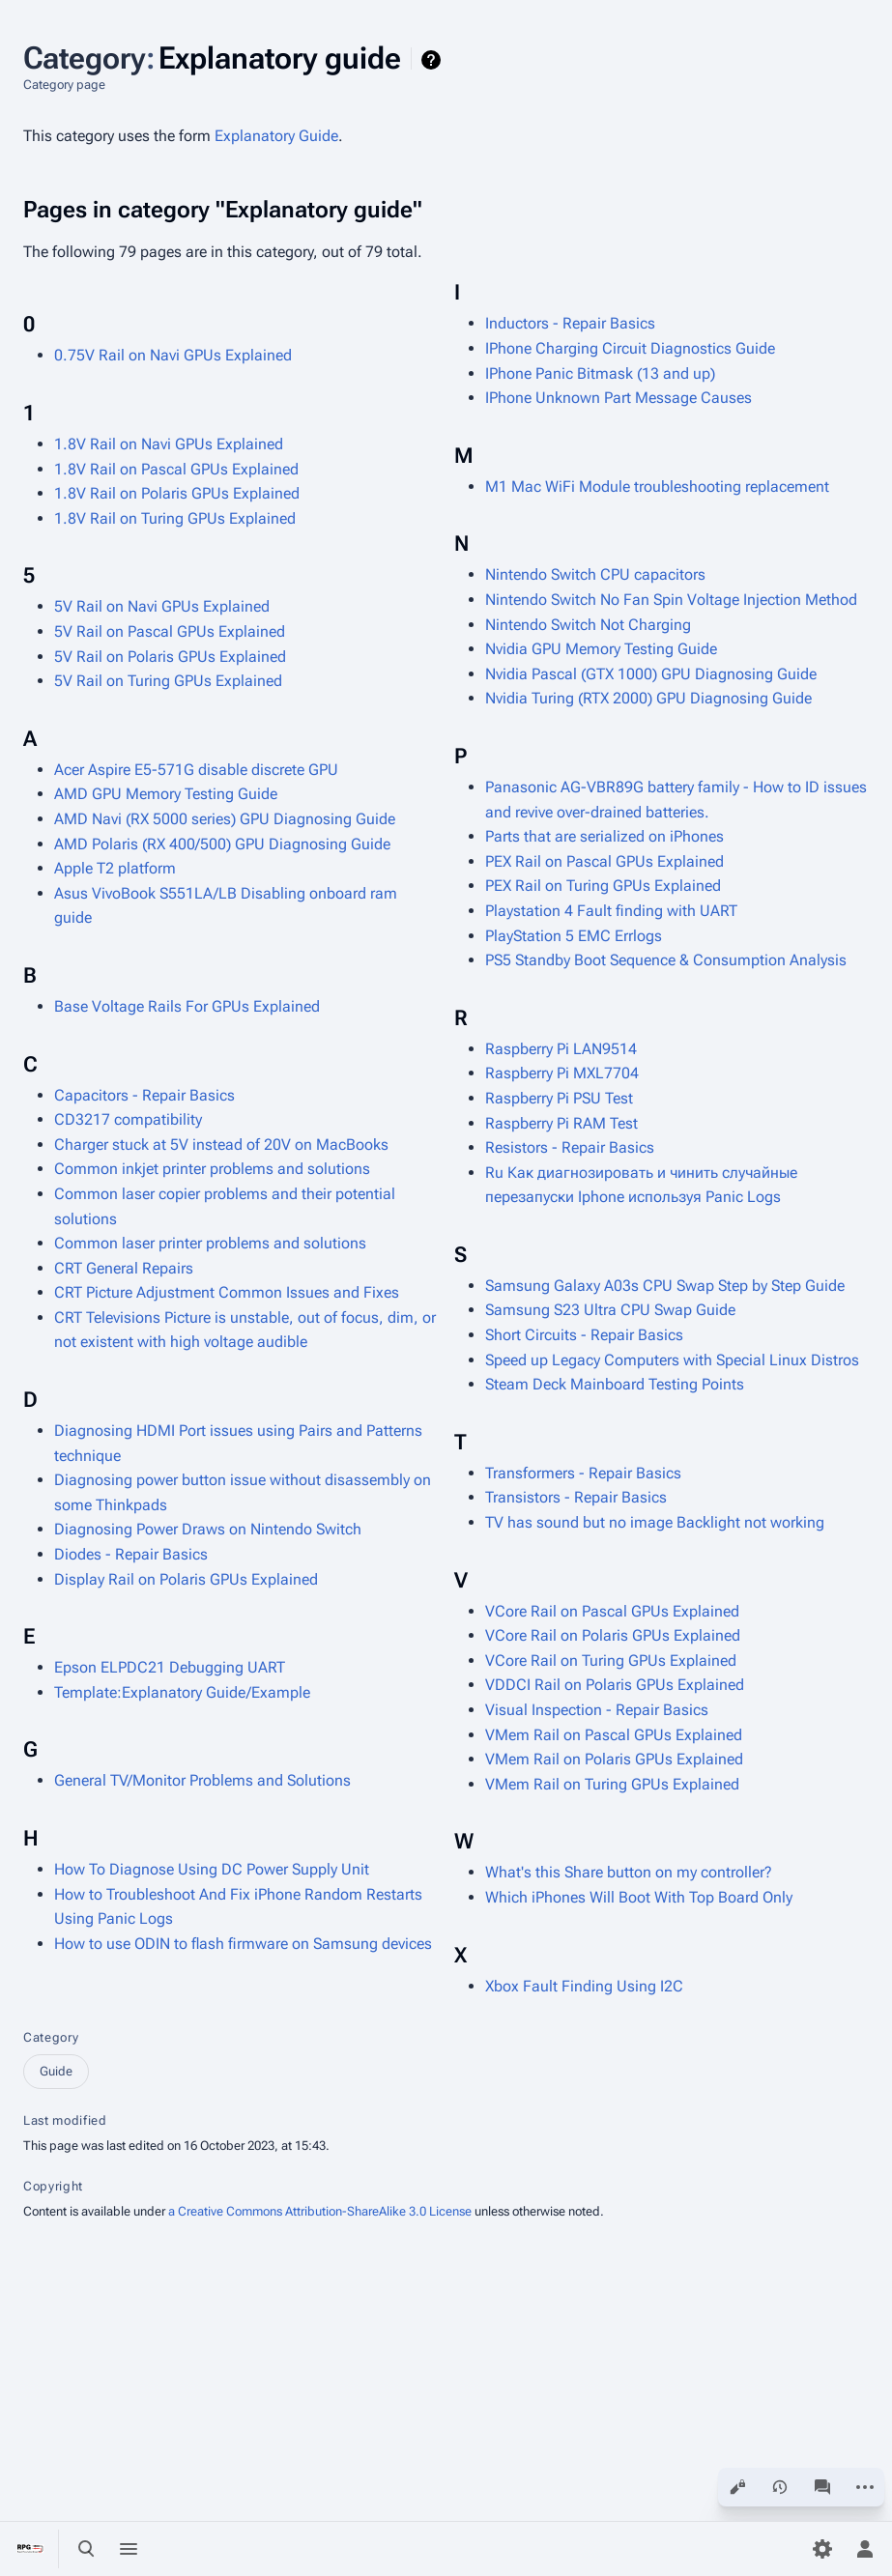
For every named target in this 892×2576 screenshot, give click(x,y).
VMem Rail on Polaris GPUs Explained (614, 1759)
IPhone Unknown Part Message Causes (618, 397)
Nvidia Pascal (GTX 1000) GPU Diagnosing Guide (651, 674)
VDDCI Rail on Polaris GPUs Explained (614, 1684)
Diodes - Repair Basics (131, 1554)
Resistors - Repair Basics (569, 1147)
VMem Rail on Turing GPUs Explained (612, 1784)
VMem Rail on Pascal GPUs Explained (613, 1735)
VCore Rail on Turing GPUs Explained (610, 1660)
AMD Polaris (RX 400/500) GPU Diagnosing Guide (222, 844)
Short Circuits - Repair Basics (584, 1335)
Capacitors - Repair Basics (144, 1095)
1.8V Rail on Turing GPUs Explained (175, 518)
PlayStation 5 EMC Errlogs (573, 936)
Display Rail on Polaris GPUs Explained (186, 1579)
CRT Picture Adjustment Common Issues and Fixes (226, 1292)
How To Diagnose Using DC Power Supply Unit (211, 1869)
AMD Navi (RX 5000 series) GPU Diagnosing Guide (224, 819)
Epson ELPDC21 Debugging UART (169, 1667)
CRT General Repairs (123, 1268)
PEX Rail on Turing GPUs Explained (603, 885)
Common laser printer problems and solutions (210, 1243)
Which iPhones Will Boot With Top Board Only (638, 1897)
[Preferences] (822, 2549)
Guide (56, 2071)
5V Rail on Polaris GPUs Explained (170, 656)
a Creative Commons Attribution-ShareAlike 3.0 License (320, 2211)
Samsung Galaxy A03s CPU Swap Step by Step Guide (665, 1285)
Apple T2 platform (115, 868)
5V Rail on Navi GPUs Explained (162, 606)
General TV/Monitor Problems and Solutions (202, 1780)
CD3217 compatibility (128, 1119)
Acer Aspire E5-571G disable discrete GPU (196, 769)
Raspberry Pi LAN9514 (561, 1049)
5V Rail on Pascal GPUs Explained (169, 631)
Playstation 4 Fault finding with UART (611, 911)
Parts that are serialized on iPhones (604, 836)
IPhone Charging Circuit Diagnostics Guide (630, 348)
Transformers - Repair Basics (583, 1473)
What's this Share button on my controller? (628, 1872)
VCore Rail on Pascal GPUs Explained (612, 1611)
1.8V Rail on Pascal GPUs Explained (176, 469)
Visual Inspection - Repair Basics (596, 1710)
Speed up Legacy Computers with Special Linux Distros (672, 1360)
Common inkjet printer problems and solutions (212, 1168)
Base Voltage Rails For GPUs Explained (187, 1006)
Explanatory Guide (276, 136)
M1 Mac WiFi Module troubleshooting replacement (657, 486)
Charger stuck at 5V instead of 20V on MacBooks (221, 1144)
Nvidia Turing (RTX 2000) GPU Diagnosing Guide (648, 698)
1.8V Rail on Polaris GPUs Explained (177, 493)
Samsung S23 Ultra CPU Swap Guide (610, 1310)
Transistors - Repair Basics (576, 1497)
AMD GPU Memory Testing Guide (165, 794)
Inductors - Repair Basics (570, 323)
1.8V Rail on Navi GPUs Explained (168, 444)
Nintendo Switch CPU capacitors (595, 574)
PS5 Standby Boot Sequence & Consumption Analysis (666, 960)
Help (433, 60)
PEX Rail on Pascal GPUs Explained (604, 861)
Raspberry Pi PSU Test (559, 1098)
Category (50, 2037)
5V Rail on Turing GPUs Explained (168, 681)
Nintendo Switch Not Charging (588, 624)
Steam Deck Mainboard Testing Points (614, 1384)
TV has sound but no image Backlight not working (654, 1522)
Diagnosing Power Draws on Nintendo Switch (207, 1529)
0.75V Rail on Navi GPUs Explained (173, 355)
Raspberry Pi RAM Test (561, 1123)
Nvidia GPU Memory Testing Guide (601, 649)
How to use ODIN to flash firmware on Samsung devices (243, 1943)
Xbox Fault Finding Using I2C (584, 1986)
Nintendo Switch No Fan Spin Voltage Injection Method (671, 599)
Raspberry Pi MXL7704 (562, 1073)
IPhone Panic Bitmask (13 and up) (600, 373)
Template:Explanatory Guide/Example (182, 1692)
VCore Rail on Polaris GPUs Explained (612, 1635)
